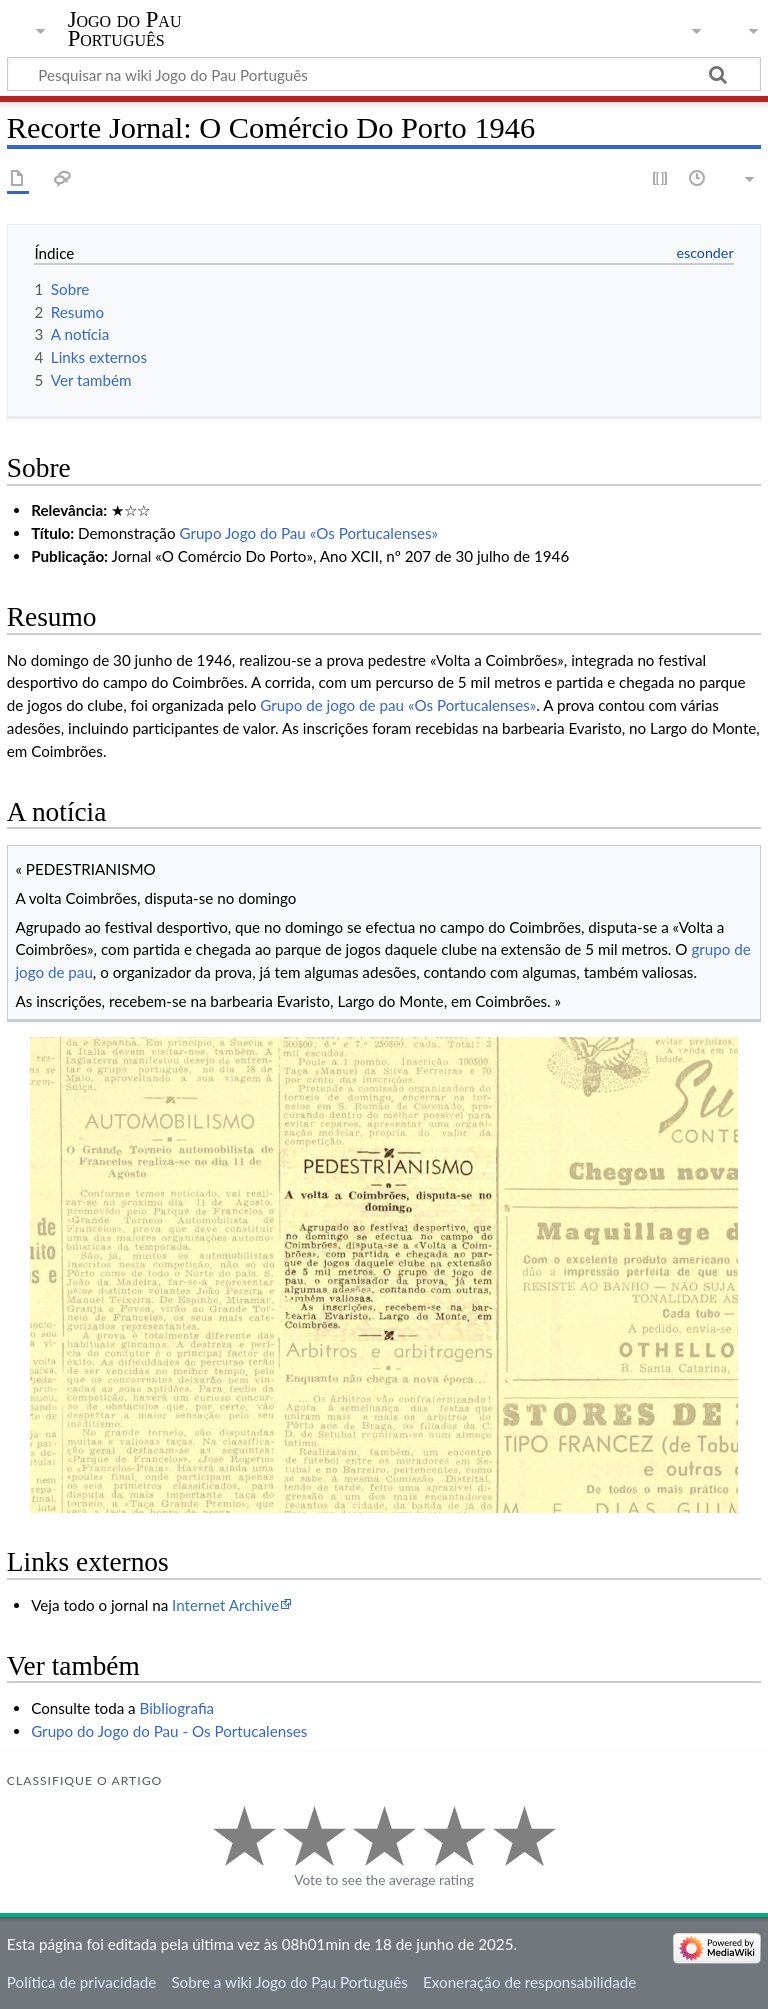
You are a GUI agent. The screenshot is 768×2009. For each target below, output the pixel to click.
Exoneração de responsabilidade (529, 1982)
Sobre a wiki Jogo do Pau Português (289, 1982)
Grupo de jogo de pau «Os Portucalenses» (398, 705)
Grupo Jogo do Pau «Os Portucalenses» (308, 533)
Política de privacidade (81, 1982)
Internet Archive (225, 1605)
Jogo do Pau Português (125, 29)
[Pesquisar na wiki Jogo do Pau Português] (384, 74)
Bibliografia (177, 1708)
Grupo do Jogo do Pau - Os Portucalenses (169, 1731)
